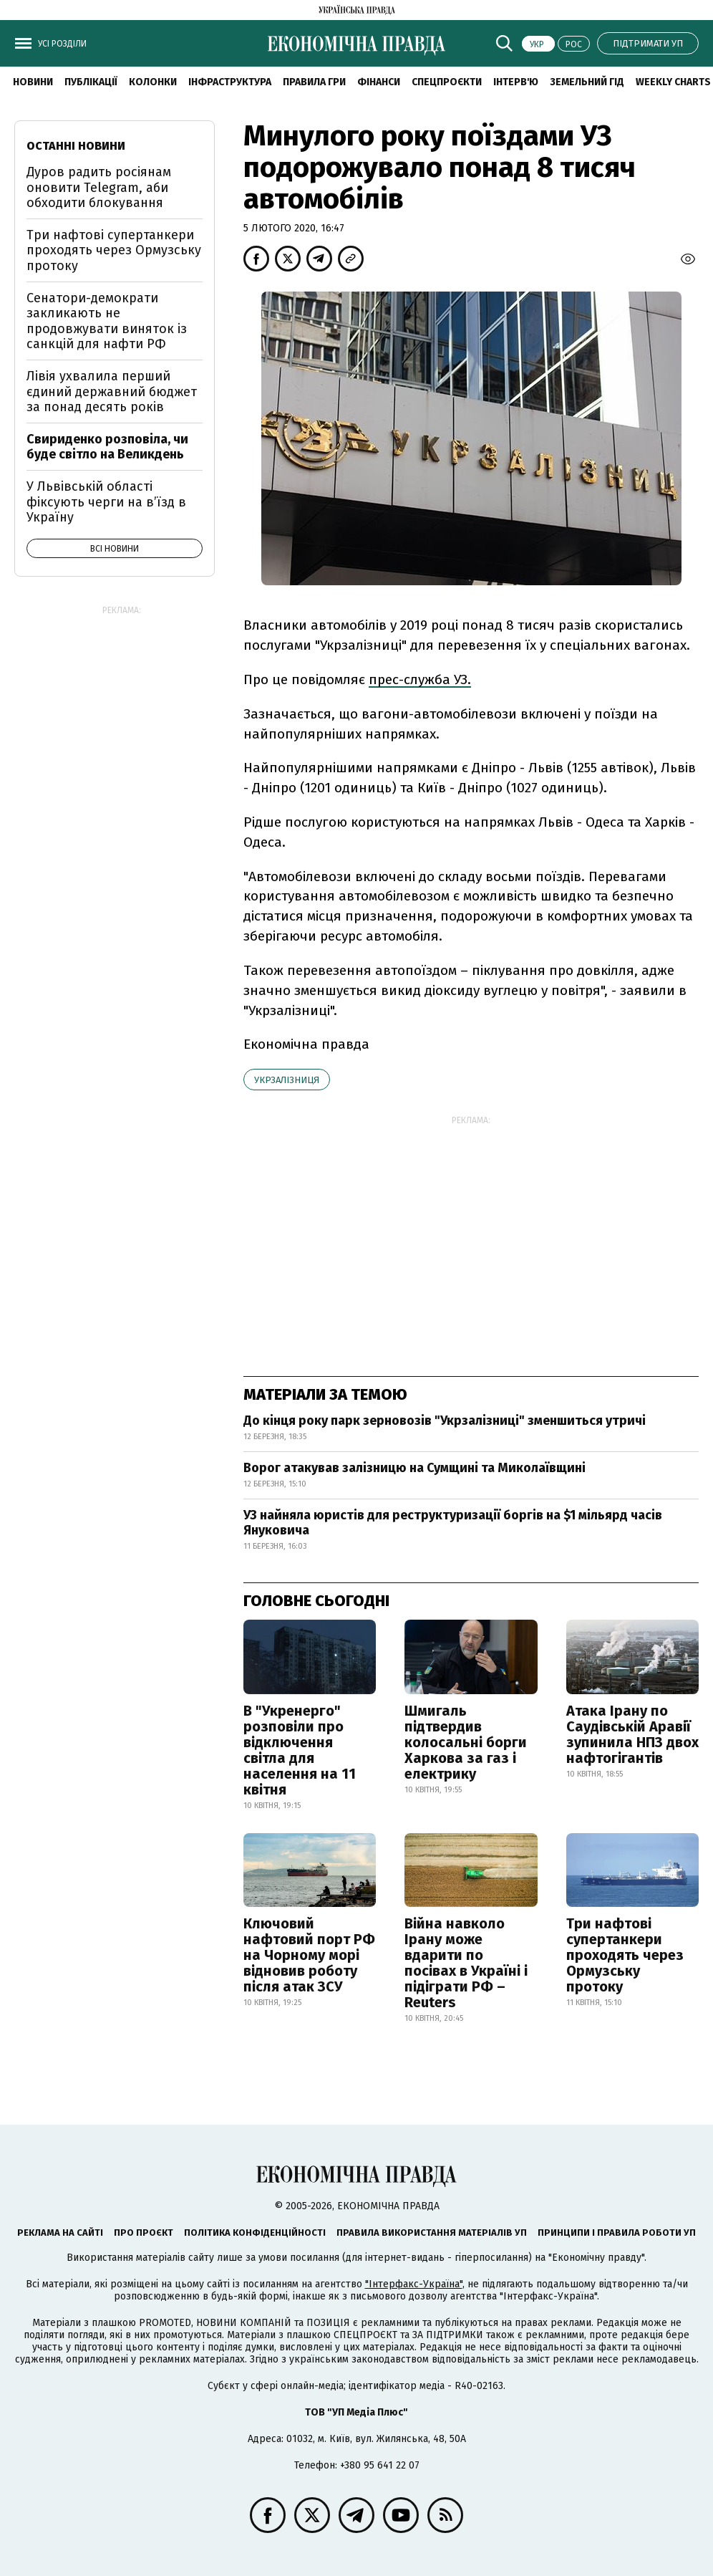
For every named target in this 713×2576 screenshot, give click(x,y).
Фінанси (378, 82)
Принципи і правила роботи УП (617, 2232)
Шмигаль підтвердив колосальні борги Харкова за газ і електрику (465, 1742)
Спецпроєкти (447, 82)
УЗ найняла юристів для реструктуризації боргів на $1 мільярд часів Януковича (452, 1523)
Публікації (90, 82)
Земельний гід (587, 82)
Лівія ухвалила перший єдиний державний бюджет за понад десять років (111, 391)
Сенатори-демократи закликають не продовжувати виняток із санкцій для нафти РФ (106, 321)
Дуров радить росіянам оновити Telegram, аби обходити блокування (98, 187)
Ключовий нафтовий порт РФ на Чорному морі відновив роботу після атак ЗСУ (309, 1955)
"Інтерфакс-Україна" (413, 2284)
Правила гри (314, 82)
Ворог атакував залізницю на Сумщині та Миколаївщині (414, 1468)
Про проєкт (143, 2232)
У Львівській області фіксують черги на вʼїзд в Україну (106, 502)
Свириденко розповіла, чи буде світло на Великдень (107, 447)
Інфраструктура (229, 82)
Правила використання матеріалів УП (431, 2232)
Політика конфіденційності (255, 2232)
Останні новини (75, 146)
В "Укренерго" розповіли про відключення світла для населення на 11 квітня (299, 1750)
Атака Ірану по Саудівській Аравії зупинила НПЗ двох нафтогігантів (632, 1734)
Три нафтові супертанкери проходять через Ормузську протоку (625, 1955)
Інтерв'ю (515, 82)
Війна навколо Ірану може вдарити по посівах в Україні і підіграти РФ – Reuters (466, 1963)
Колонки (153, 82)
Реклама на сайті (60, 2232)
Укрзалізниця (286, 1080)
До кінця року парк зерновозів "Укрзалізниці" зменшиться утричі (444, 1420)
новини (33, 82)
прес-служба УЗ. (420, 679)
